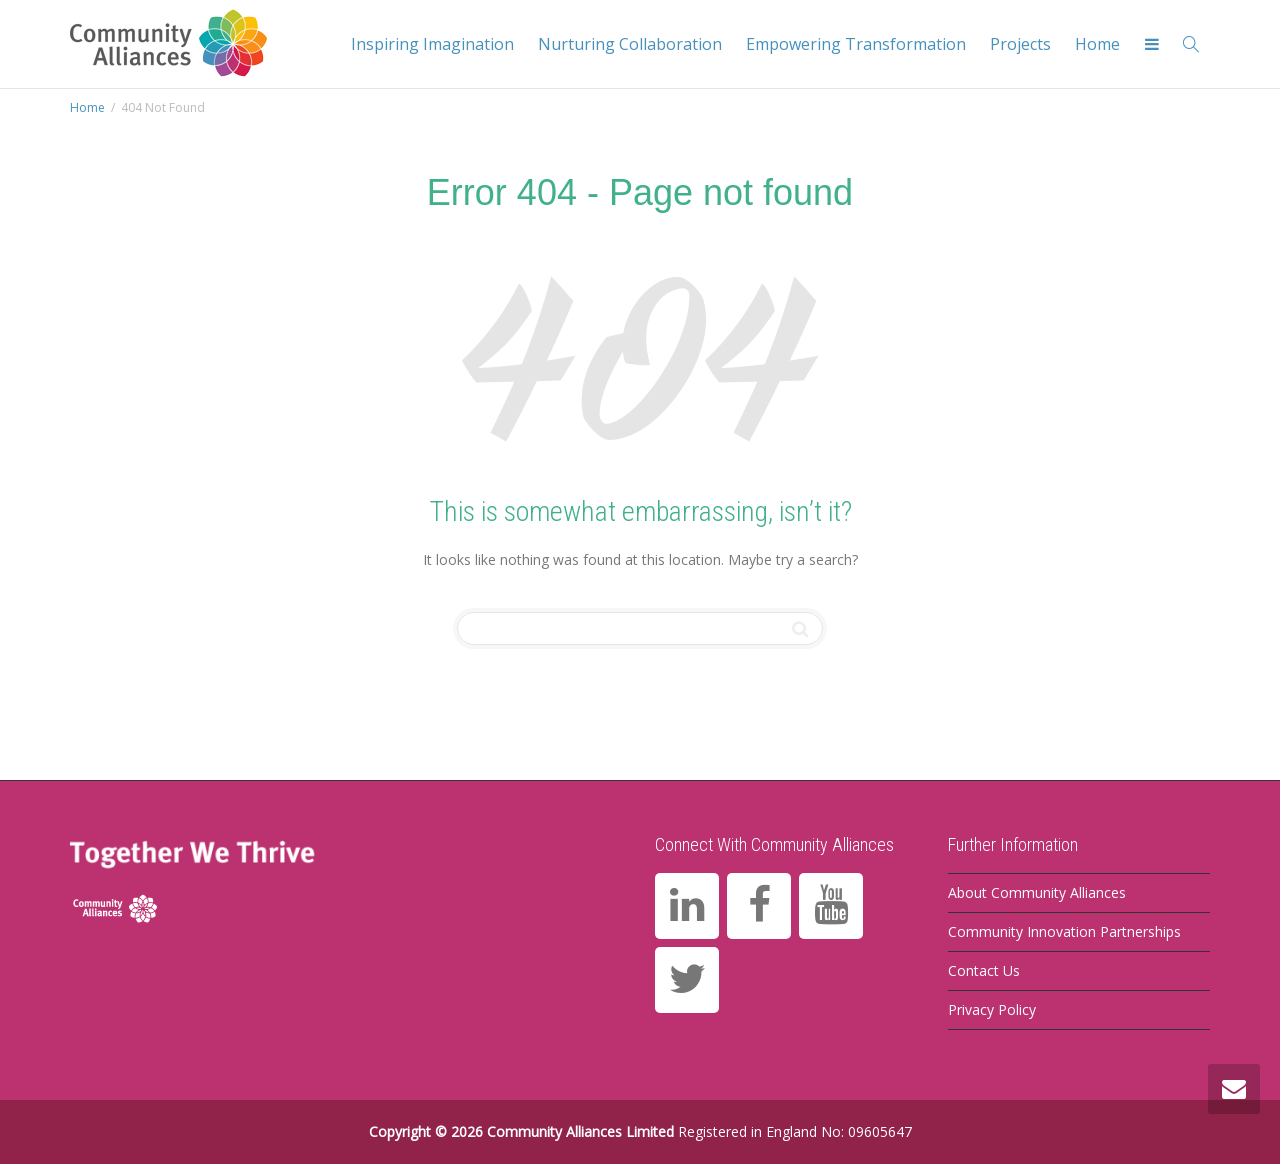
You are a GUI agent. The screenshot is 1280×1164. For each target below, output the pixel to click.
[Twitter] (687, 980)
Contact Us (984, 970)
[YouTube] (831, 906)
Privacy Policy (992, 1009)
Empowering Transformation (856, 44)
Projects (1020, 44)
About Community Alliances (1037, 892)
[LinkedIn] (687, 906)
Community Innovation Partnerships (1064, 931)
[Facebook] (759, 906)
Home (1097, 44)
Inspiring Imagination (432, 44)
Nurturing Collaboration (630, 44)
